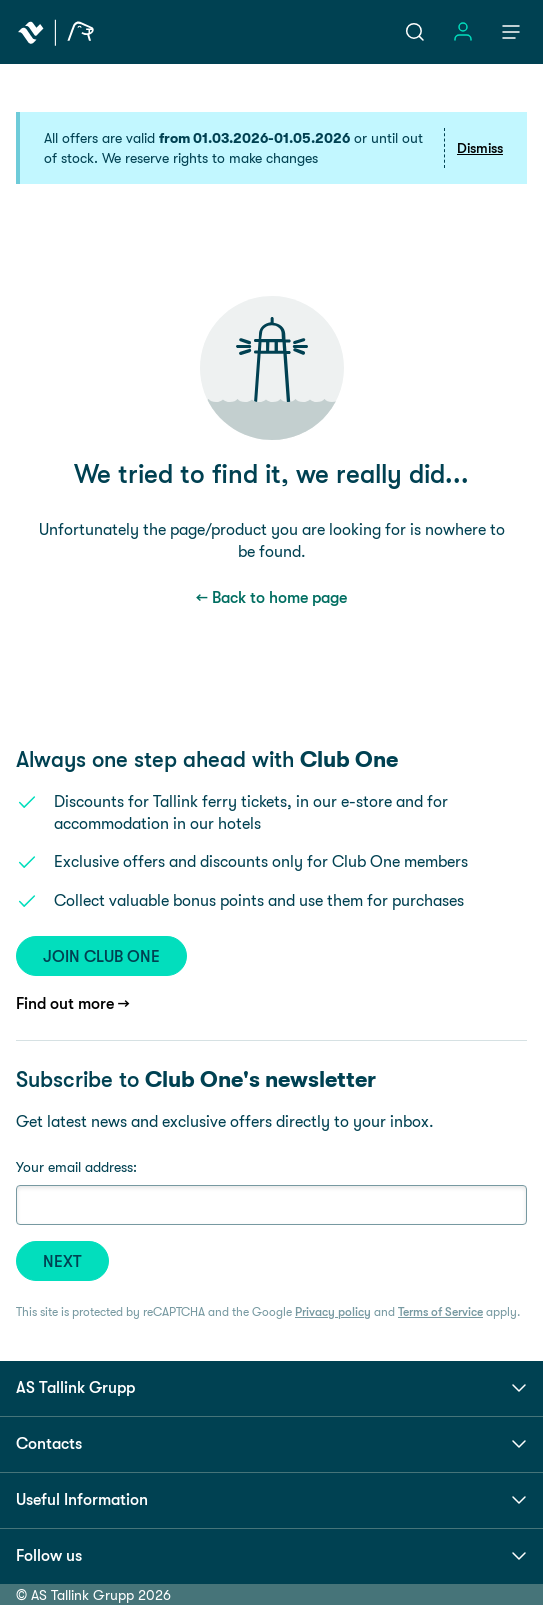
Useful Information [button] (271, 1500)
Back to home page (279, 597)
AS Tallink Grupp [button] (271, 1388)
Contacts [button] (271, 1444)
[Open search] (415, 32)
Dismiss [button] (480, 148)
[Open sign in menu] (463, 32)
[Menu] (511, 32)
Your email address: (76, 1167)
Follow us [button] (271, 1556)
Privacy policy (333, 1312)
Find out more (65, 1003)
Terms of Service (440, 1312)
